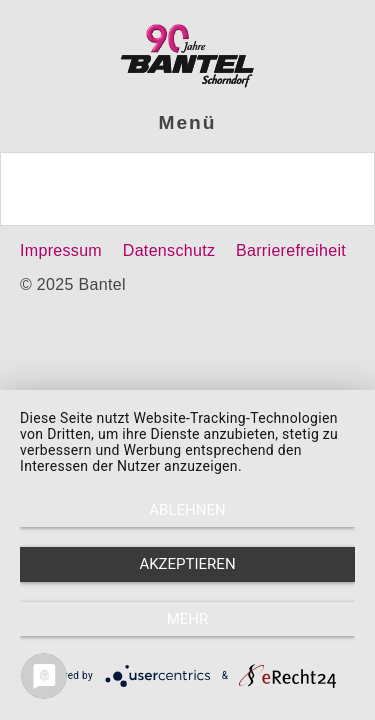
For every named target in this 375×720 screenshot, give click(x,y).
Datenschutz (169, 250)
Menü (188, 122)
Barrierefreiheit (291, 250)
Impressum (61, 250)
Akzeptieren (187, 564)
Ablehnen (187, 510)
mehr (188, 619)
